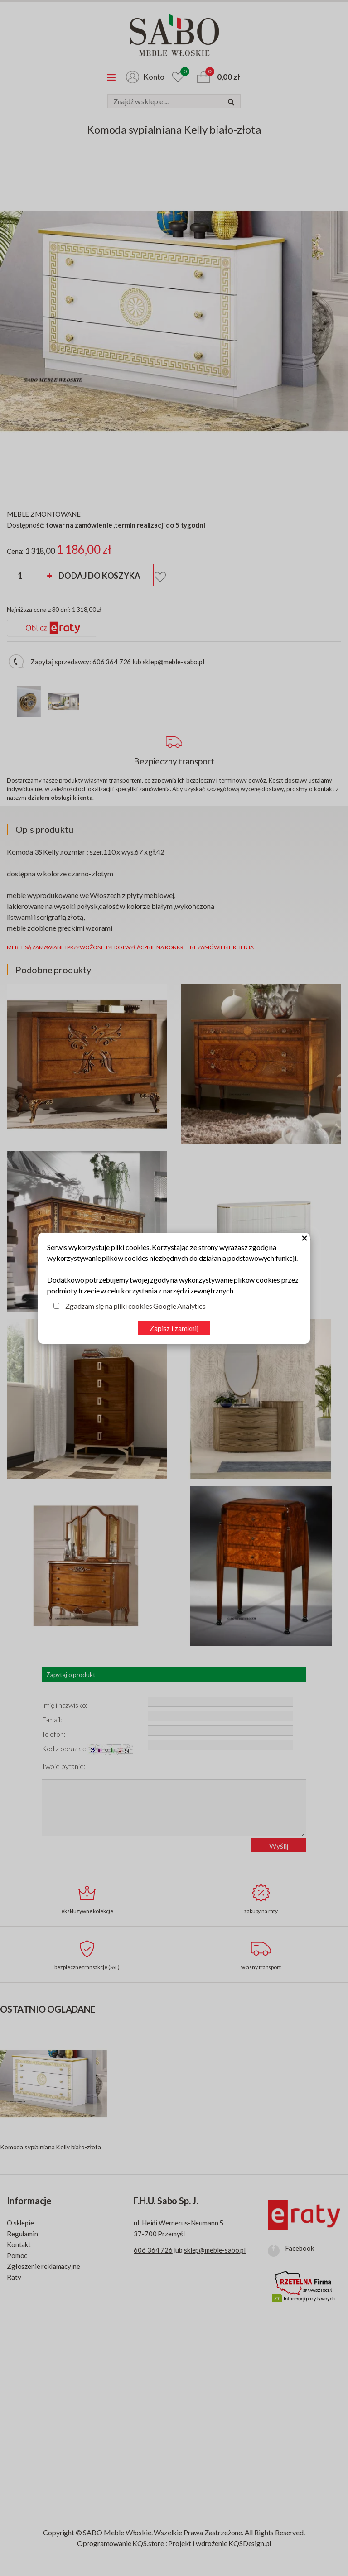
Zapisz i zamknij (174, 1328)
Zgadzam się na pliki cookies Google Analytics (135, 1306)
